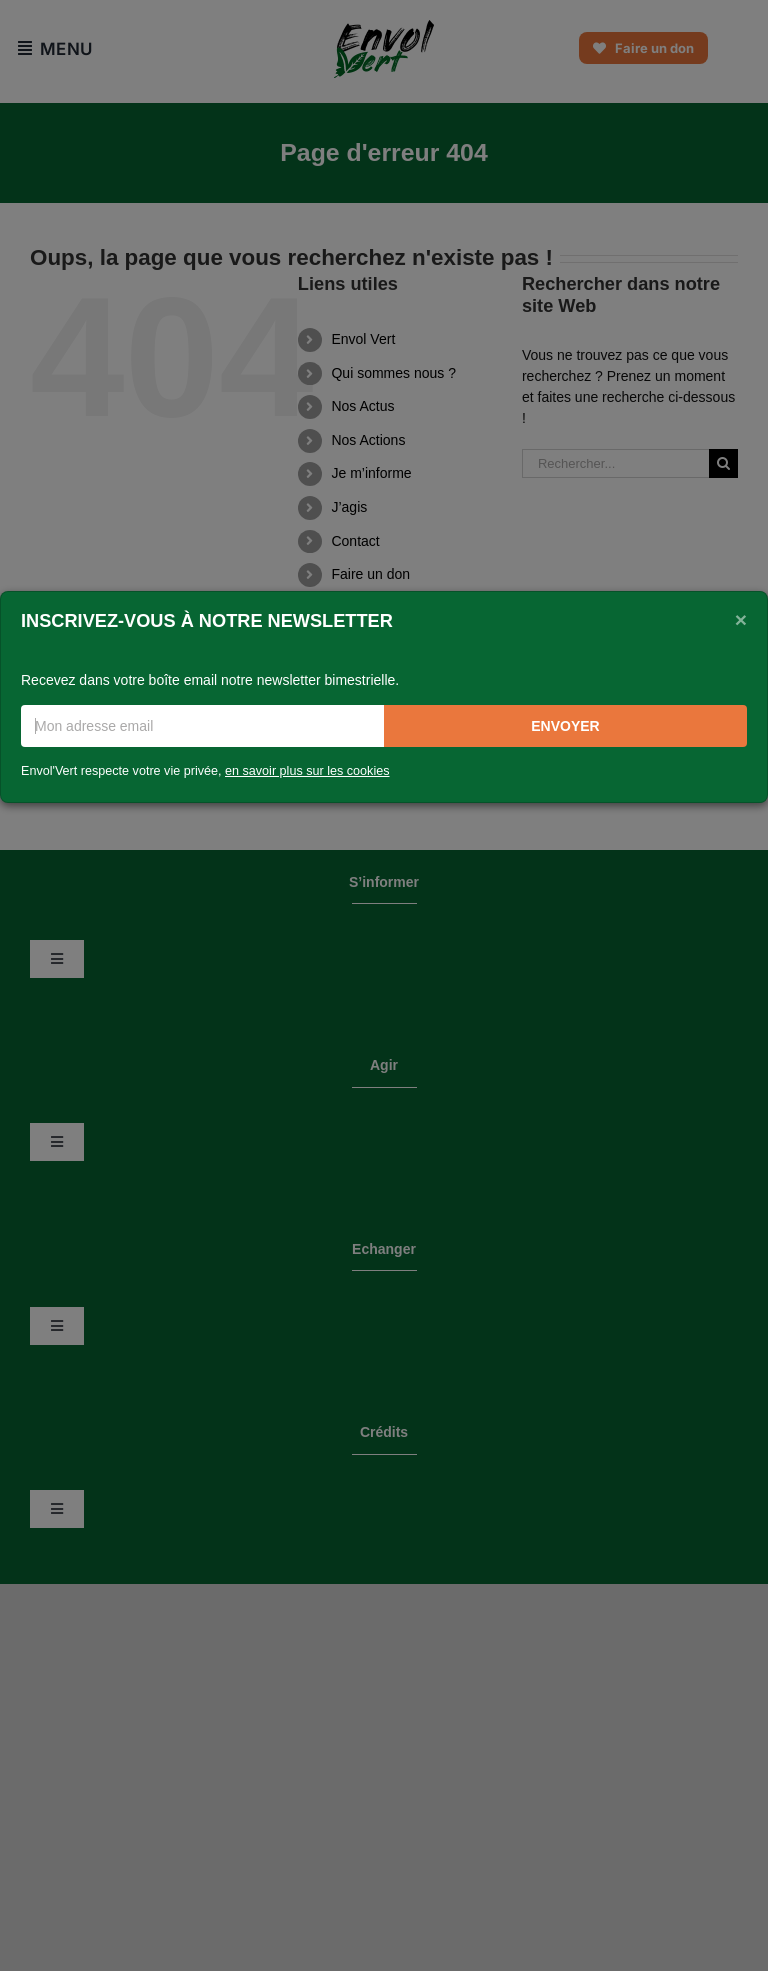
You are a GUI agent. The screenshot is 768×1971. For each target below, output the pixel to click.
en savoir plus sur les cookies (307, 771)
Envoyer (565, 726)
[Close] (741, 619)
